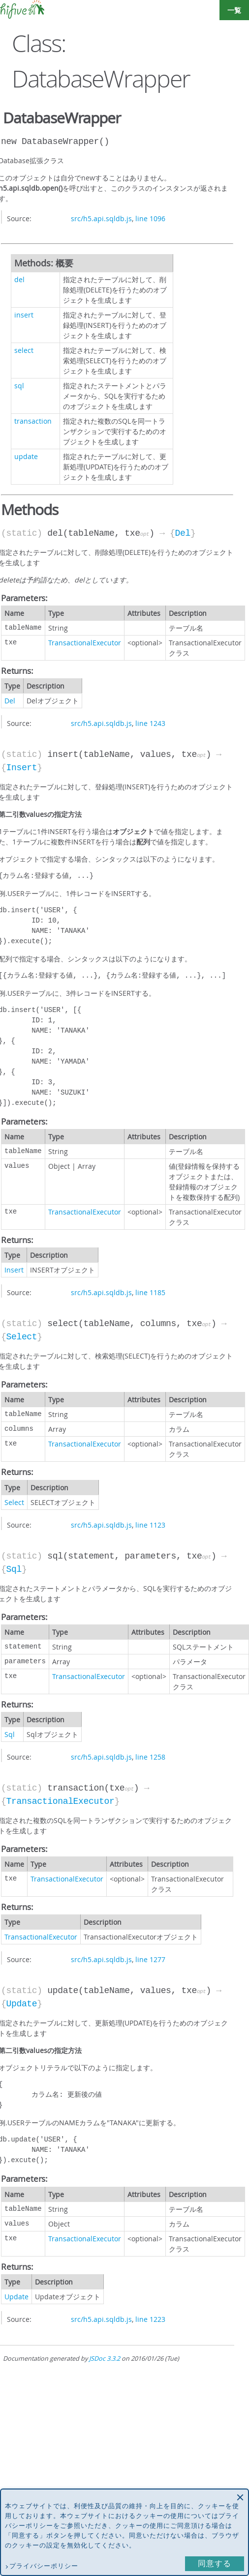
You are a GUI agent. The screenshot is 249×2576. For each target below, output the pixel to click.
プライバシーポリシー (43, 2566)
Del (182, 533)
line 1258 (150, 1757)
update (26, 456)
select (23, 350)
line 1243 (150, 723)
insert (23, 314)
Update (21, 2004)
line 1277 (150, 1959)
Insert (21, 768)
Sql (13, 1569)
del (19, 279)
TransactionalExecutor (84, 642)
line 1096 (150, 218)
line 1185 (150, 1292)
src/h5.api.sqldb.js (101, 218)
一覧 (234, 10)
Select (21, 1337)
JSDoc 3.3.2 (104, 2358)
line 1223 (150, 2319)
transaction (33, 421)
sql (19, 385)
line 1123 (150, 1525)
